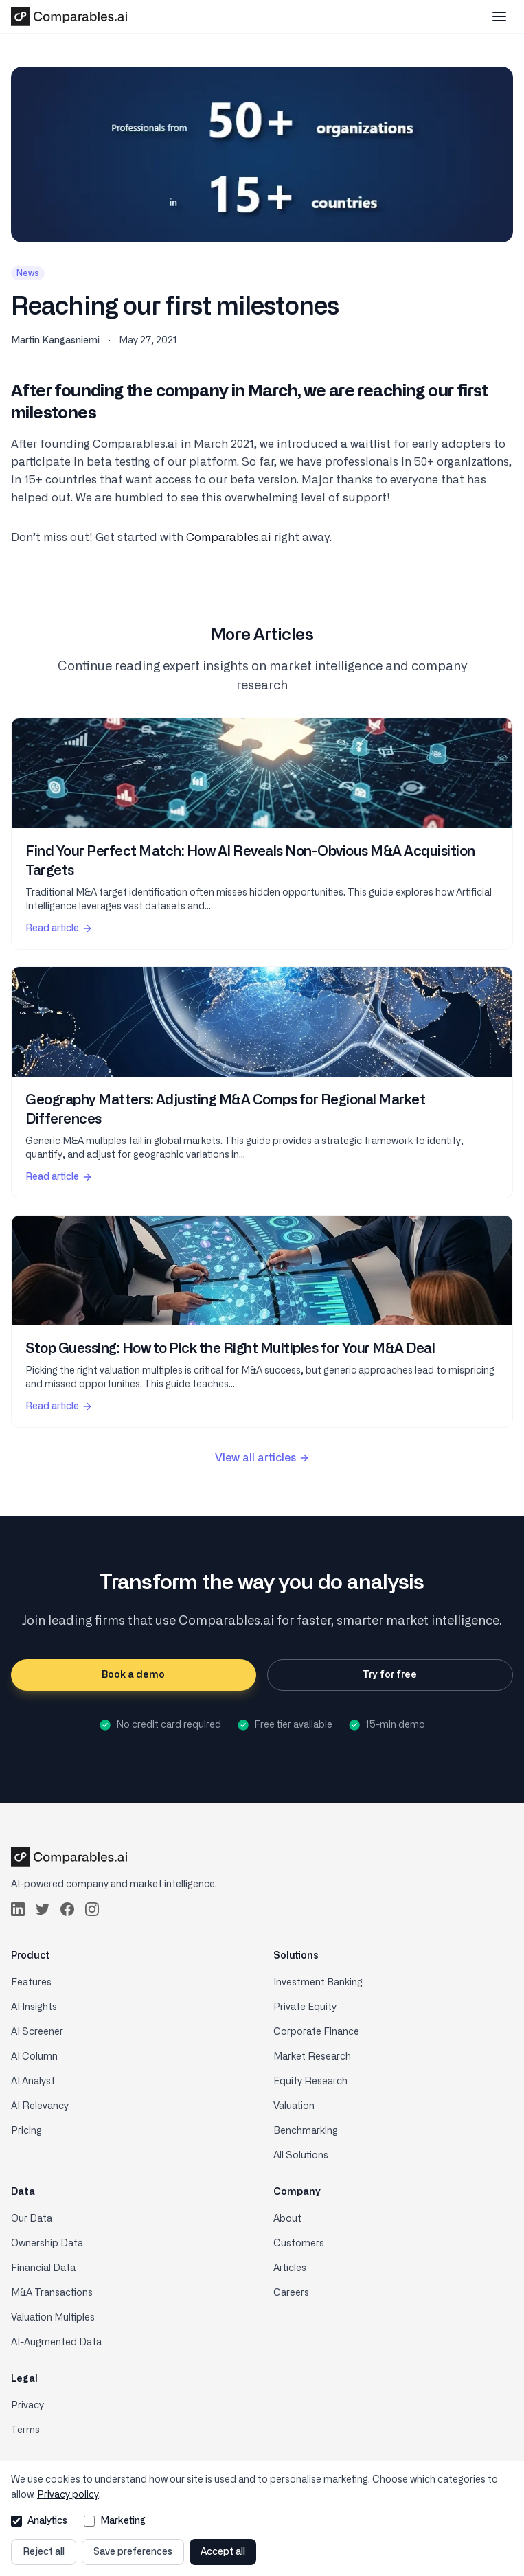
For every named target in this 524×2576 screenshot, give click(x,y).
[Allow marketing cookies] (89, 2521)
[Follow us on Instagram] (92, 1909)
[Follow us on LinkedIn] (18, 1909)
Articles (289, 2268)
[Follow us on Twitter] (42, 1909)
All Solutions (300, 2156)
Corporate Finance (316, 2032)
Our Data (31, 2219)
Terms (25, 2430)
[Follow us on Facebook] (67, 1909)
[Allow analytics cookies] (16, 2521)
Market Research (312, 2057)
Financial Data (43, 2268)
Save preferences (132, 2552)
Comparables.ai (228, 537)
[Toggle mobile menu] (499, 16)
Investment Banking (318, 1982)
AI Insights (34, 2007)
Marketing (115, 2521)
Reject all (44, 2552)
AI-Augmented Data (56, 2342)
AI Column (34, 2057)
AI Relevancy (40, 2106)
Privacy (27, 2405)
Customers (298, 2243)
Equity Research (310, 2081)
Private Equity (305, 2007)
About (287, 2219)
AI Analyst (33, 2081)
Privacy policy (68, 2495)
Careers (291, 2293)
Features (31, 1982)
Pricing (26, 2131)
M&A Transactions (52, 2293)
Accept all (223, 2552)
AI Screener (37, 2032)
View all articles (262, 1457)
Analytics (39, 2521)
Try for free (390, 1675)
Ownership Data (47, 2243)
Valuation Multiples (53, 2318)
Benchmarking (305, 2131)
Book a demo (133, 1675)
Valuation (294, 2106)
